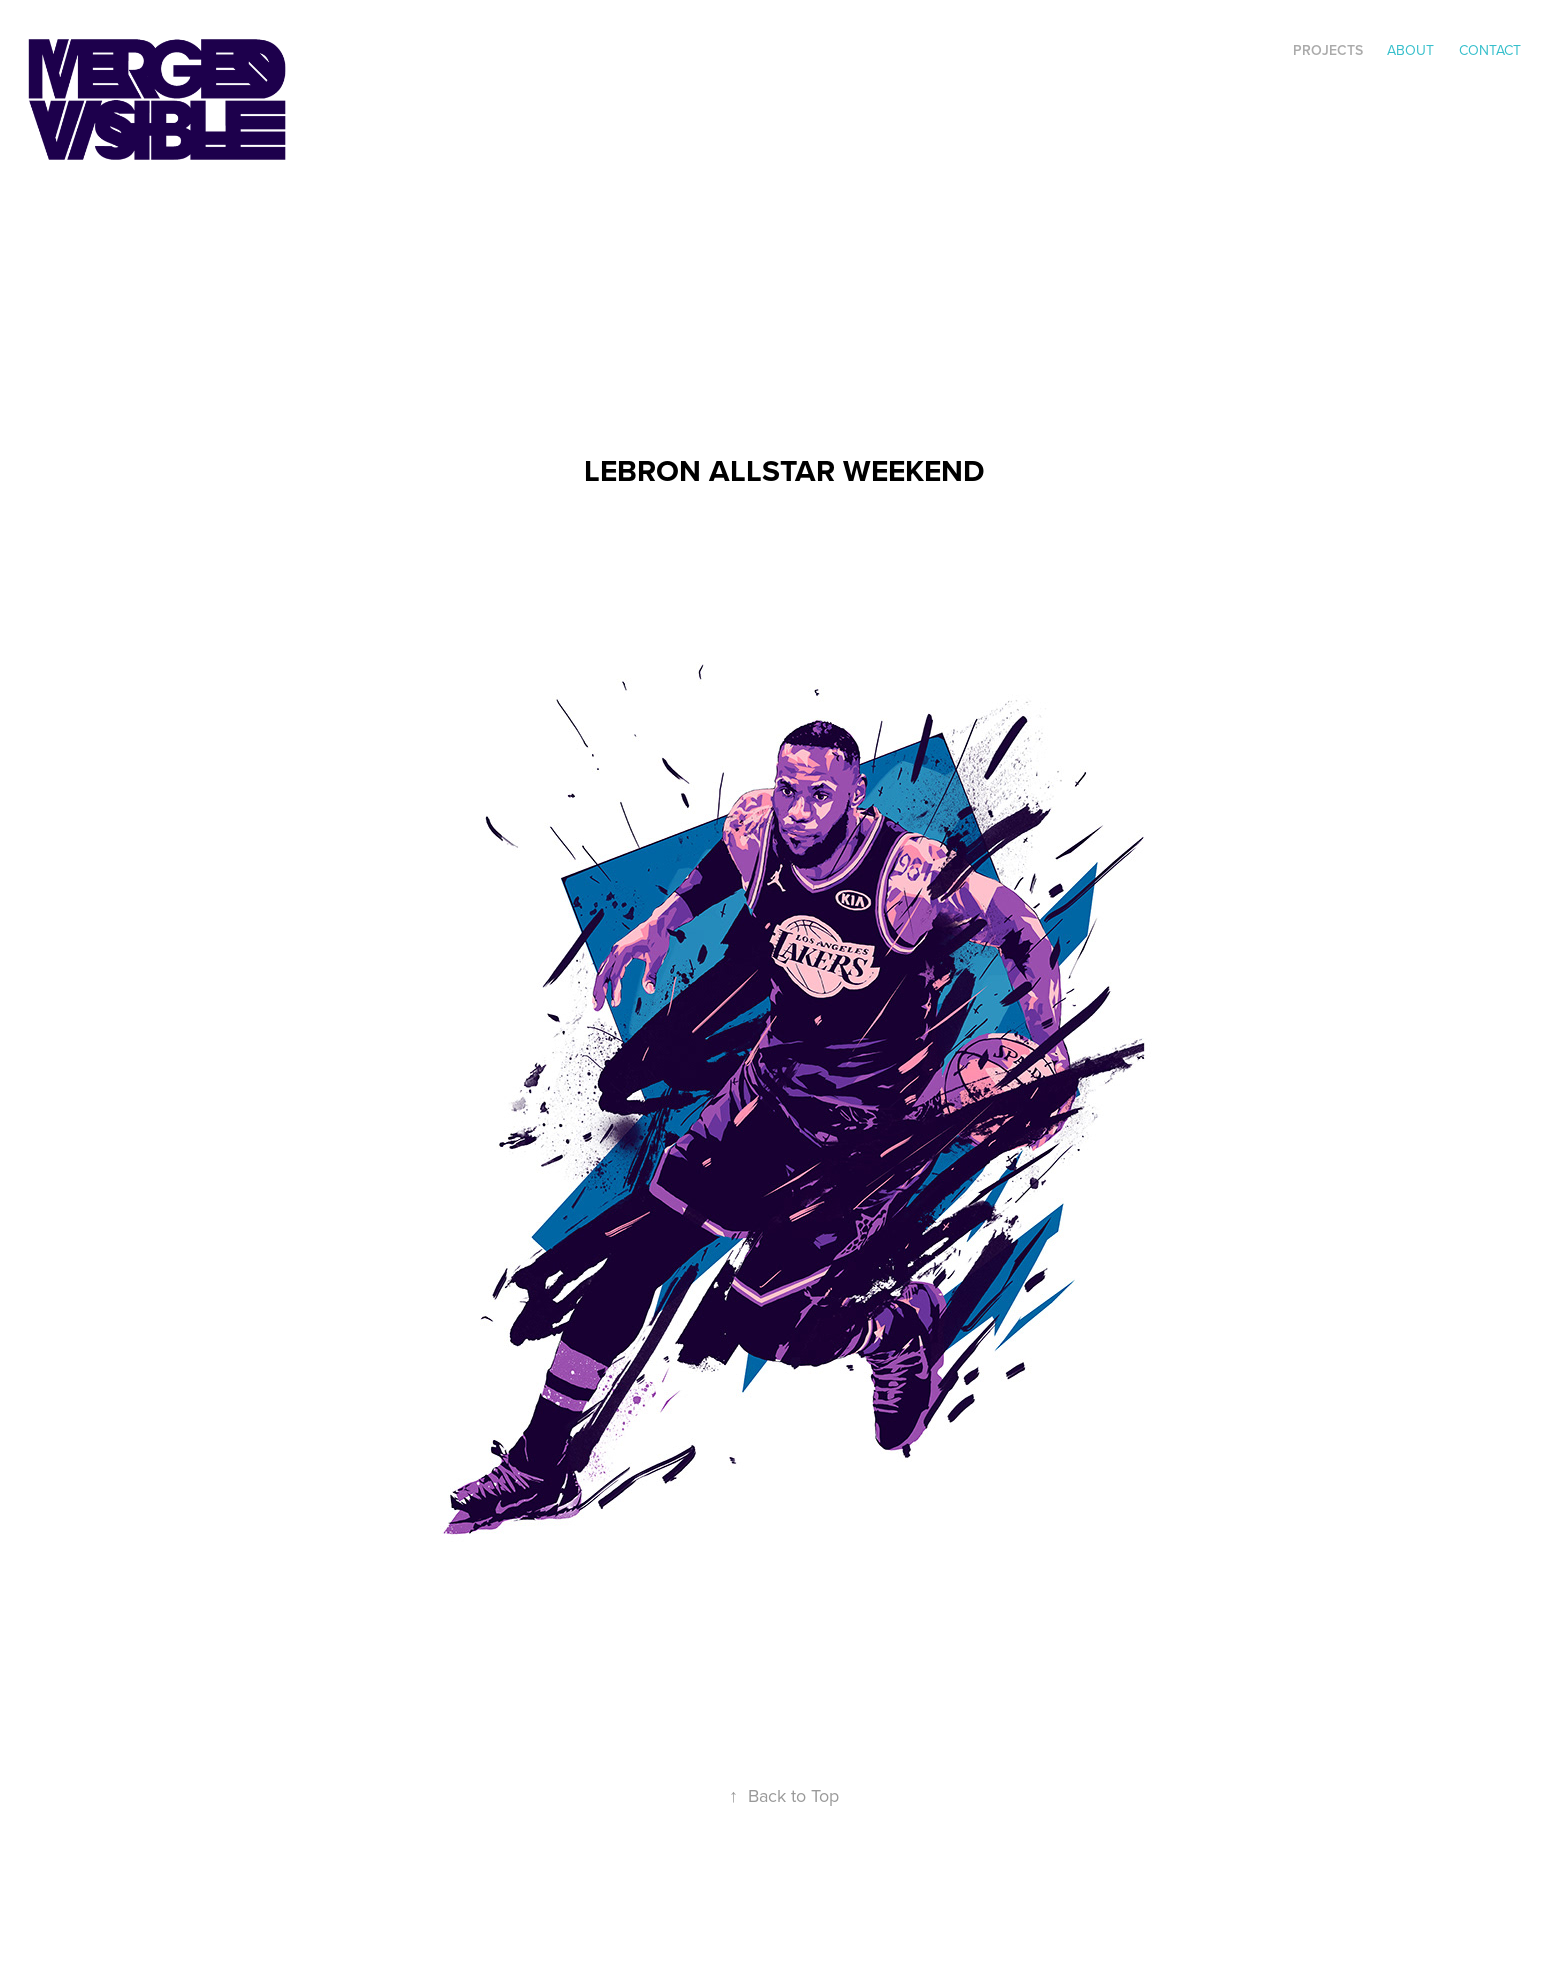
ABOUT (1410, 50)
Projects (1328, 50)
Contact (1490, 50)
